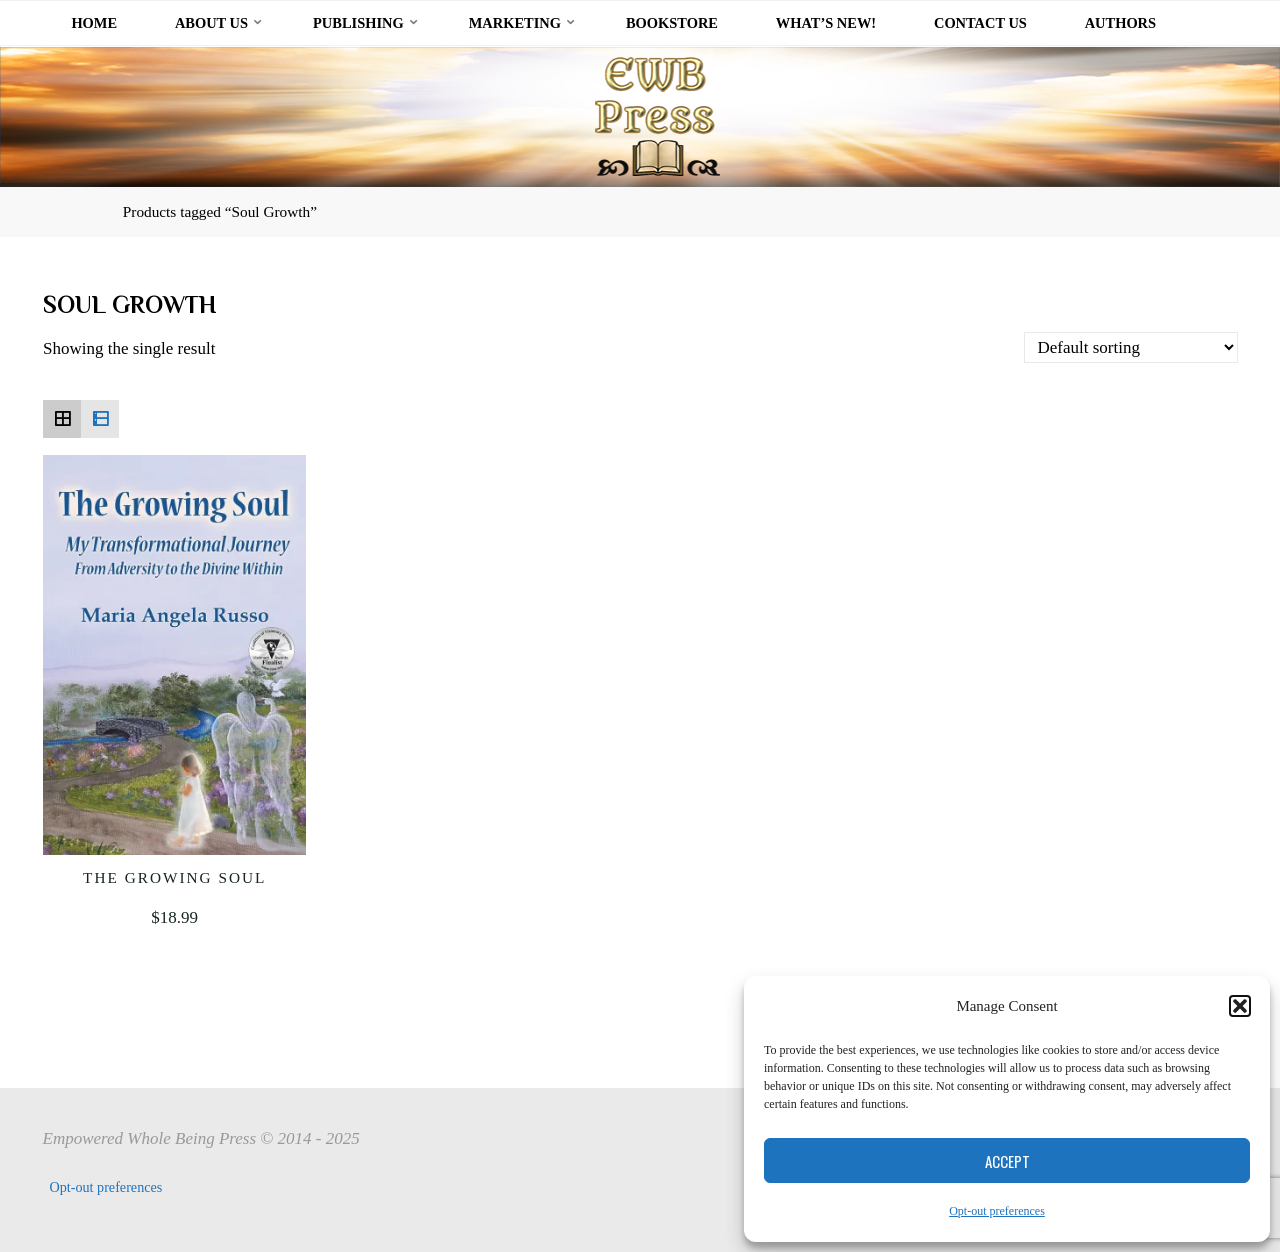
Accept (1007, 1161)
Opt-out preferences (997, 1211)
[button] (1240, 1006)
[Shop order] (1131, 347)
